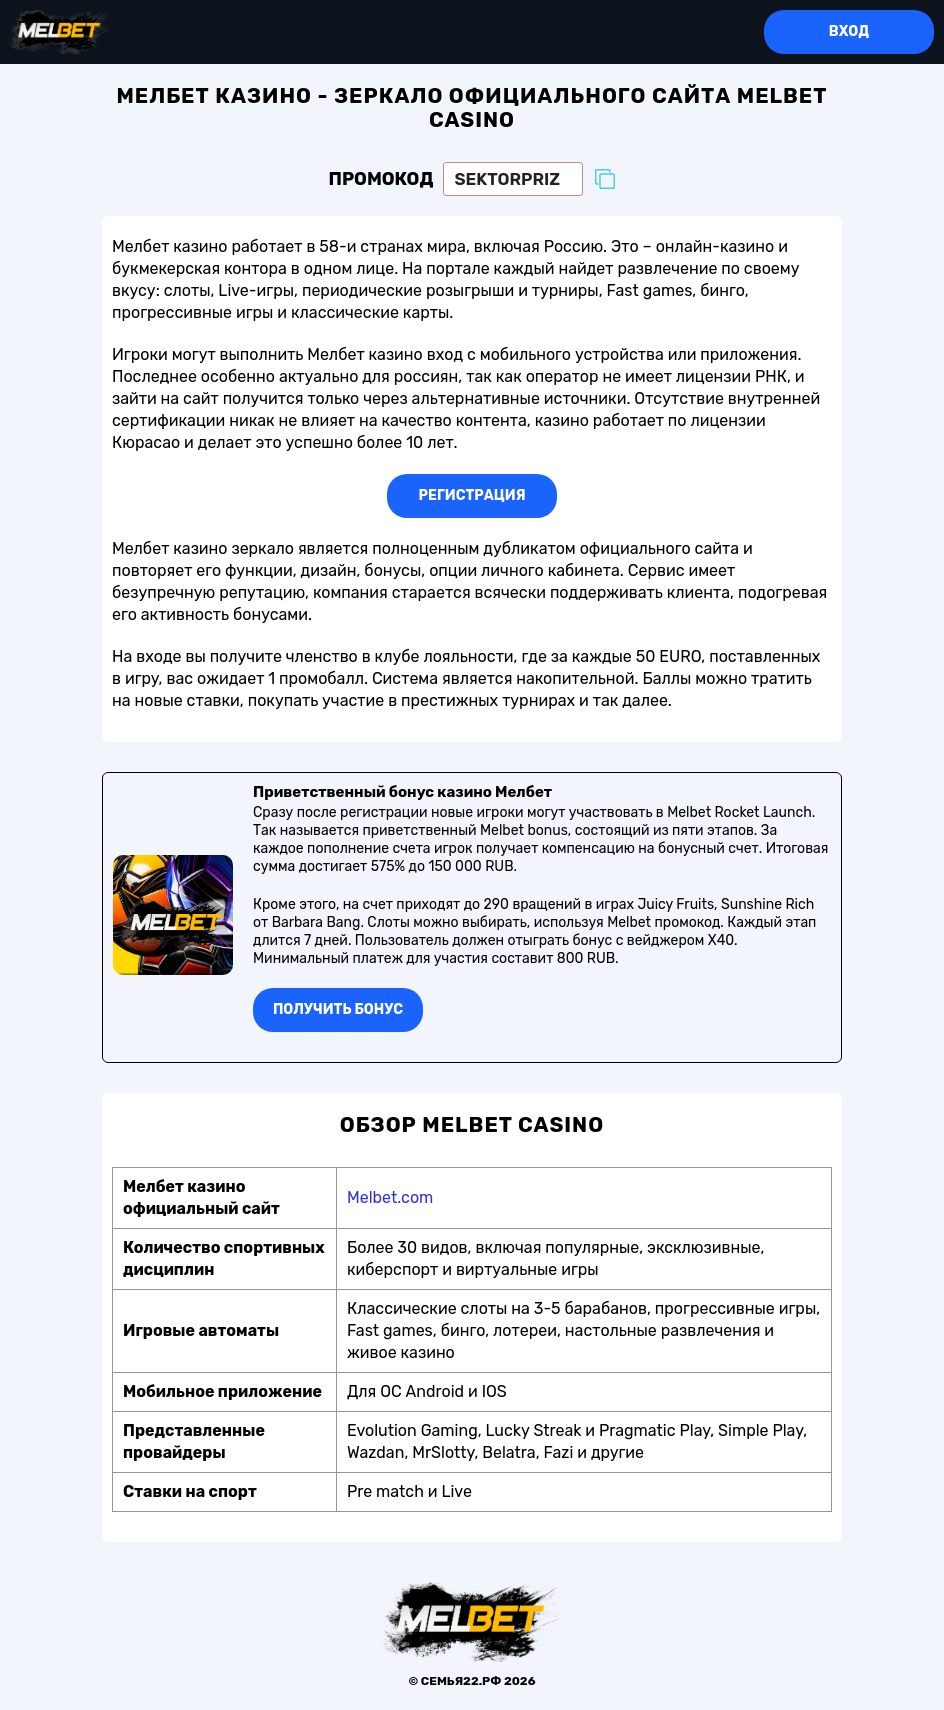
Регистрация (472, 495)
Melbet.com (390, 1197)
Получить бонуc (338, 1009)
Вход (849, 31)
